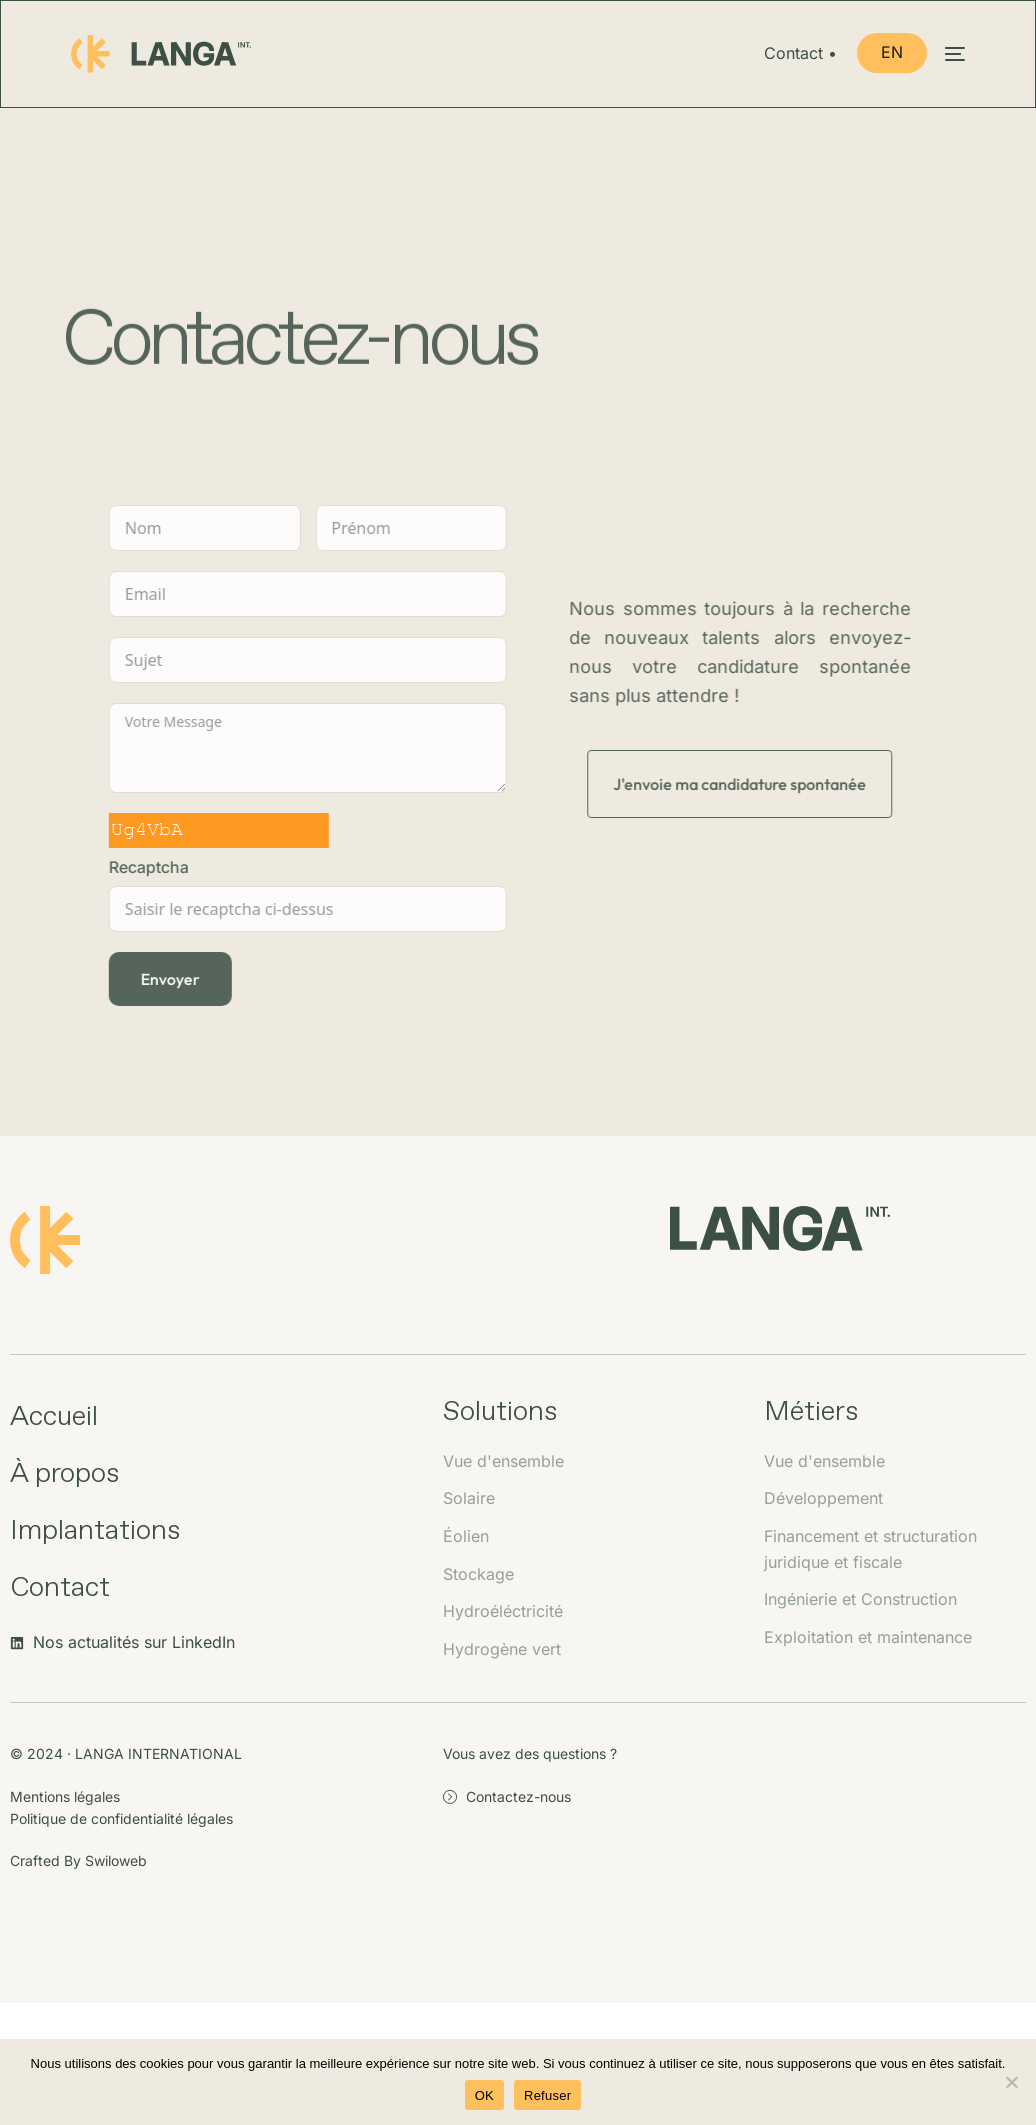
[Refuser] (1011, 2082)
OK (484, 2095)
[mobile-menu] (945, 54)
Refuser (547, 2095)
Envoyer (167, 979)
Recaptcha (146, 867)
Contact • (802, 53)
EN (891, 52)
